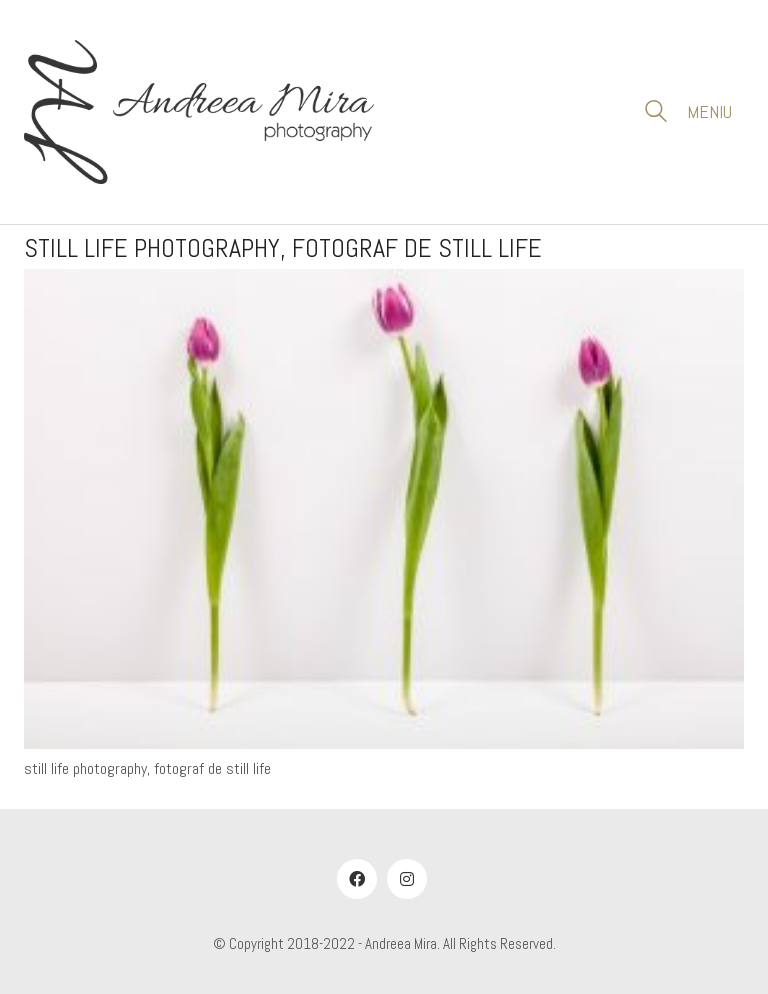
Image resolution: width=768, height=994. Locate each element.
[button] (715, 112)
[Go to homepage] (199, 112)
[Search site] (656, 114)
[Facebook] (357, 879)
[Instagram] (407, 879)
